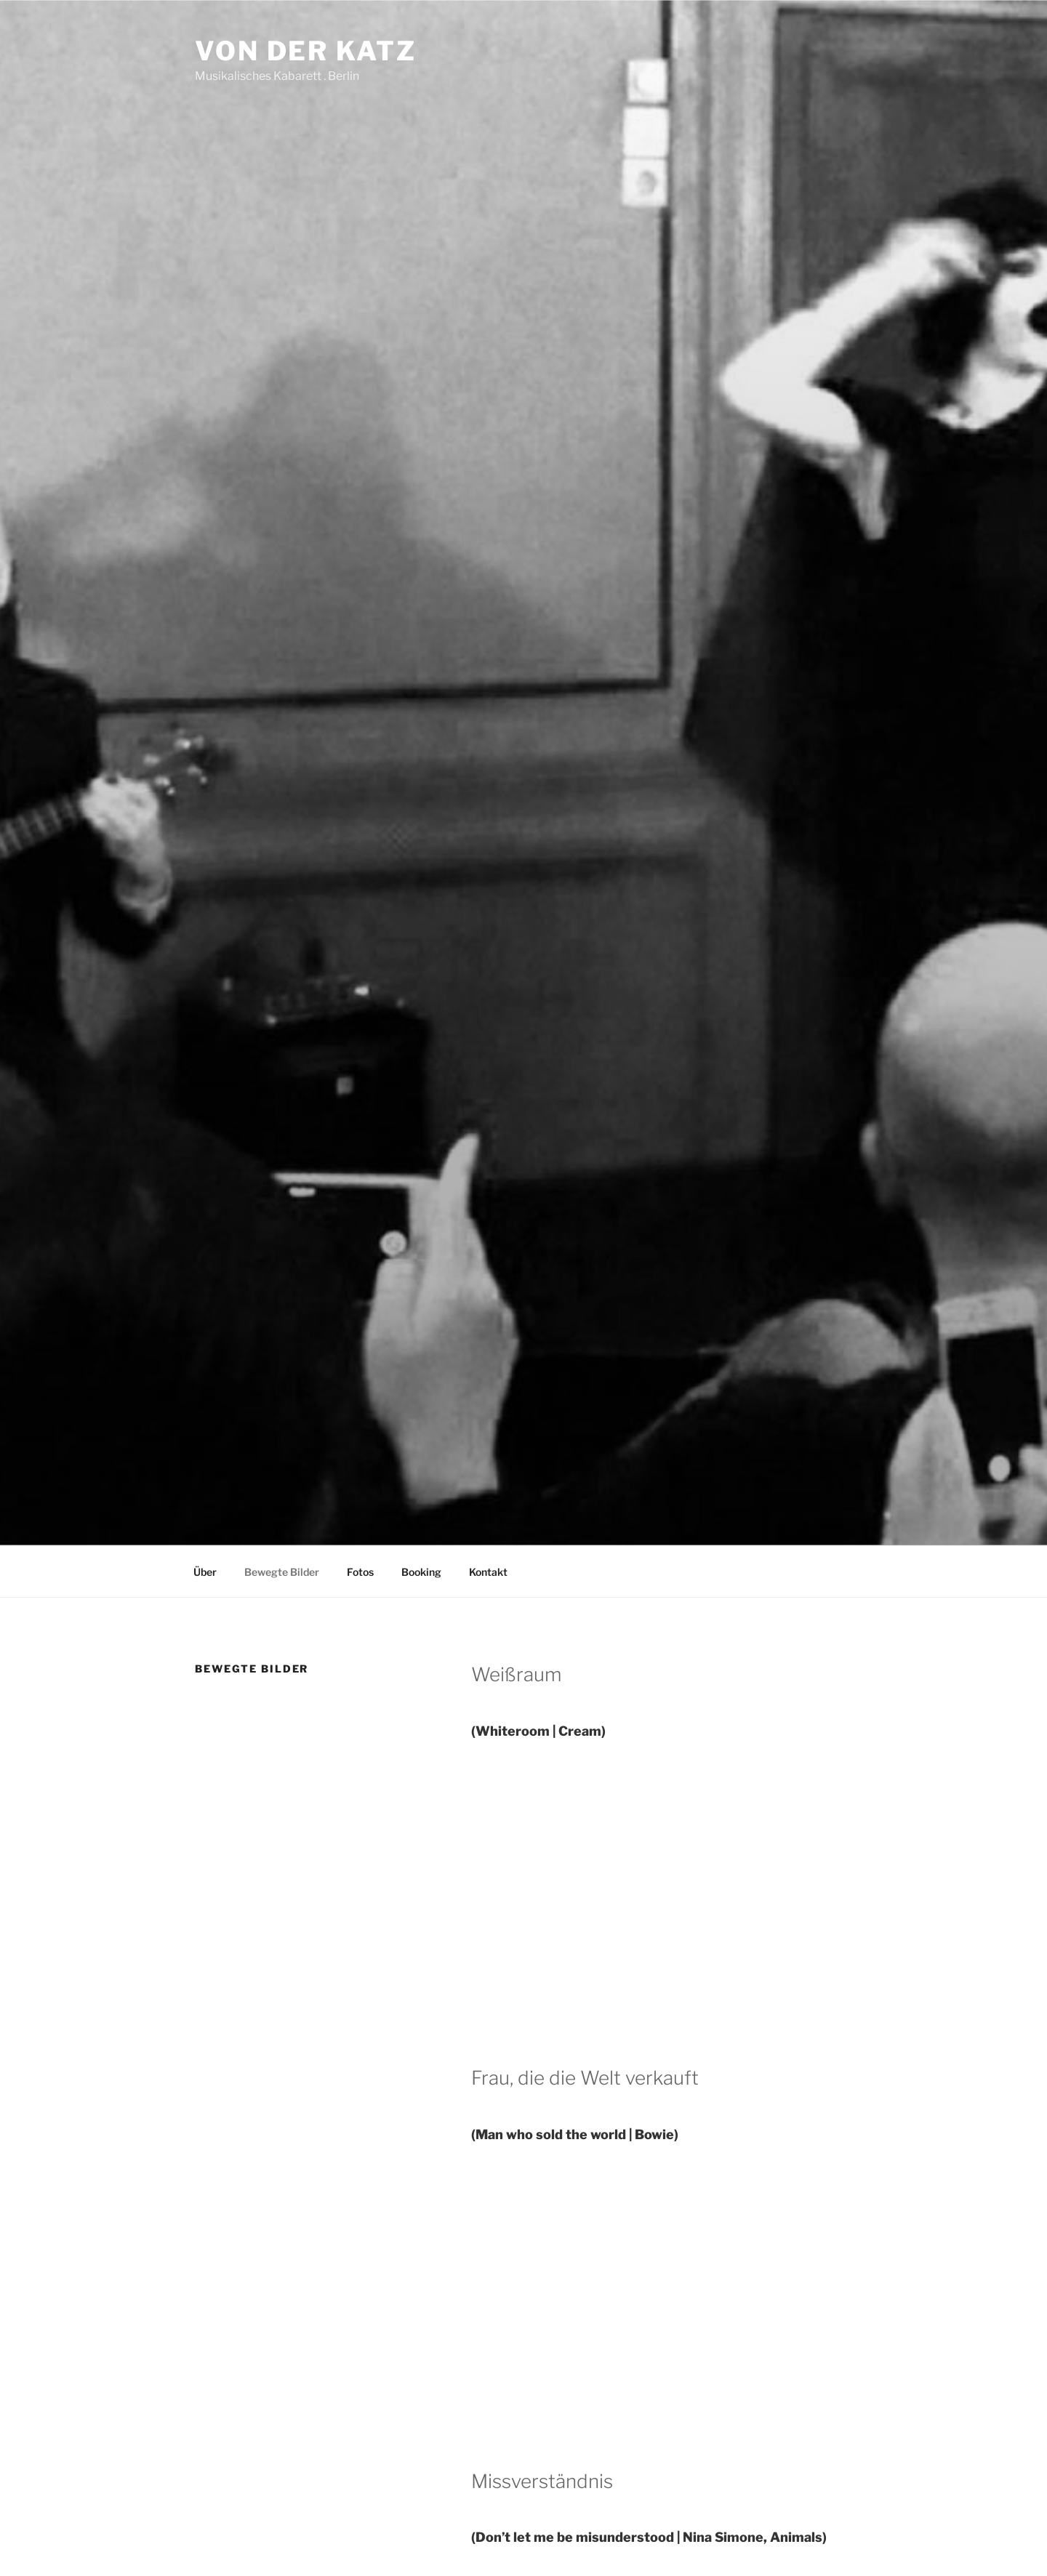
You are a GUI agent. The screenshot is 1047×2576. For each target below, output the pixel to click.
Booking (421, 1572)
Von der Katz (306, 51)
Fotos (360, 1572)
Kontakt (488, 1572)
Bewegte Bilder (281, 1572)
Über (205, 1572)
